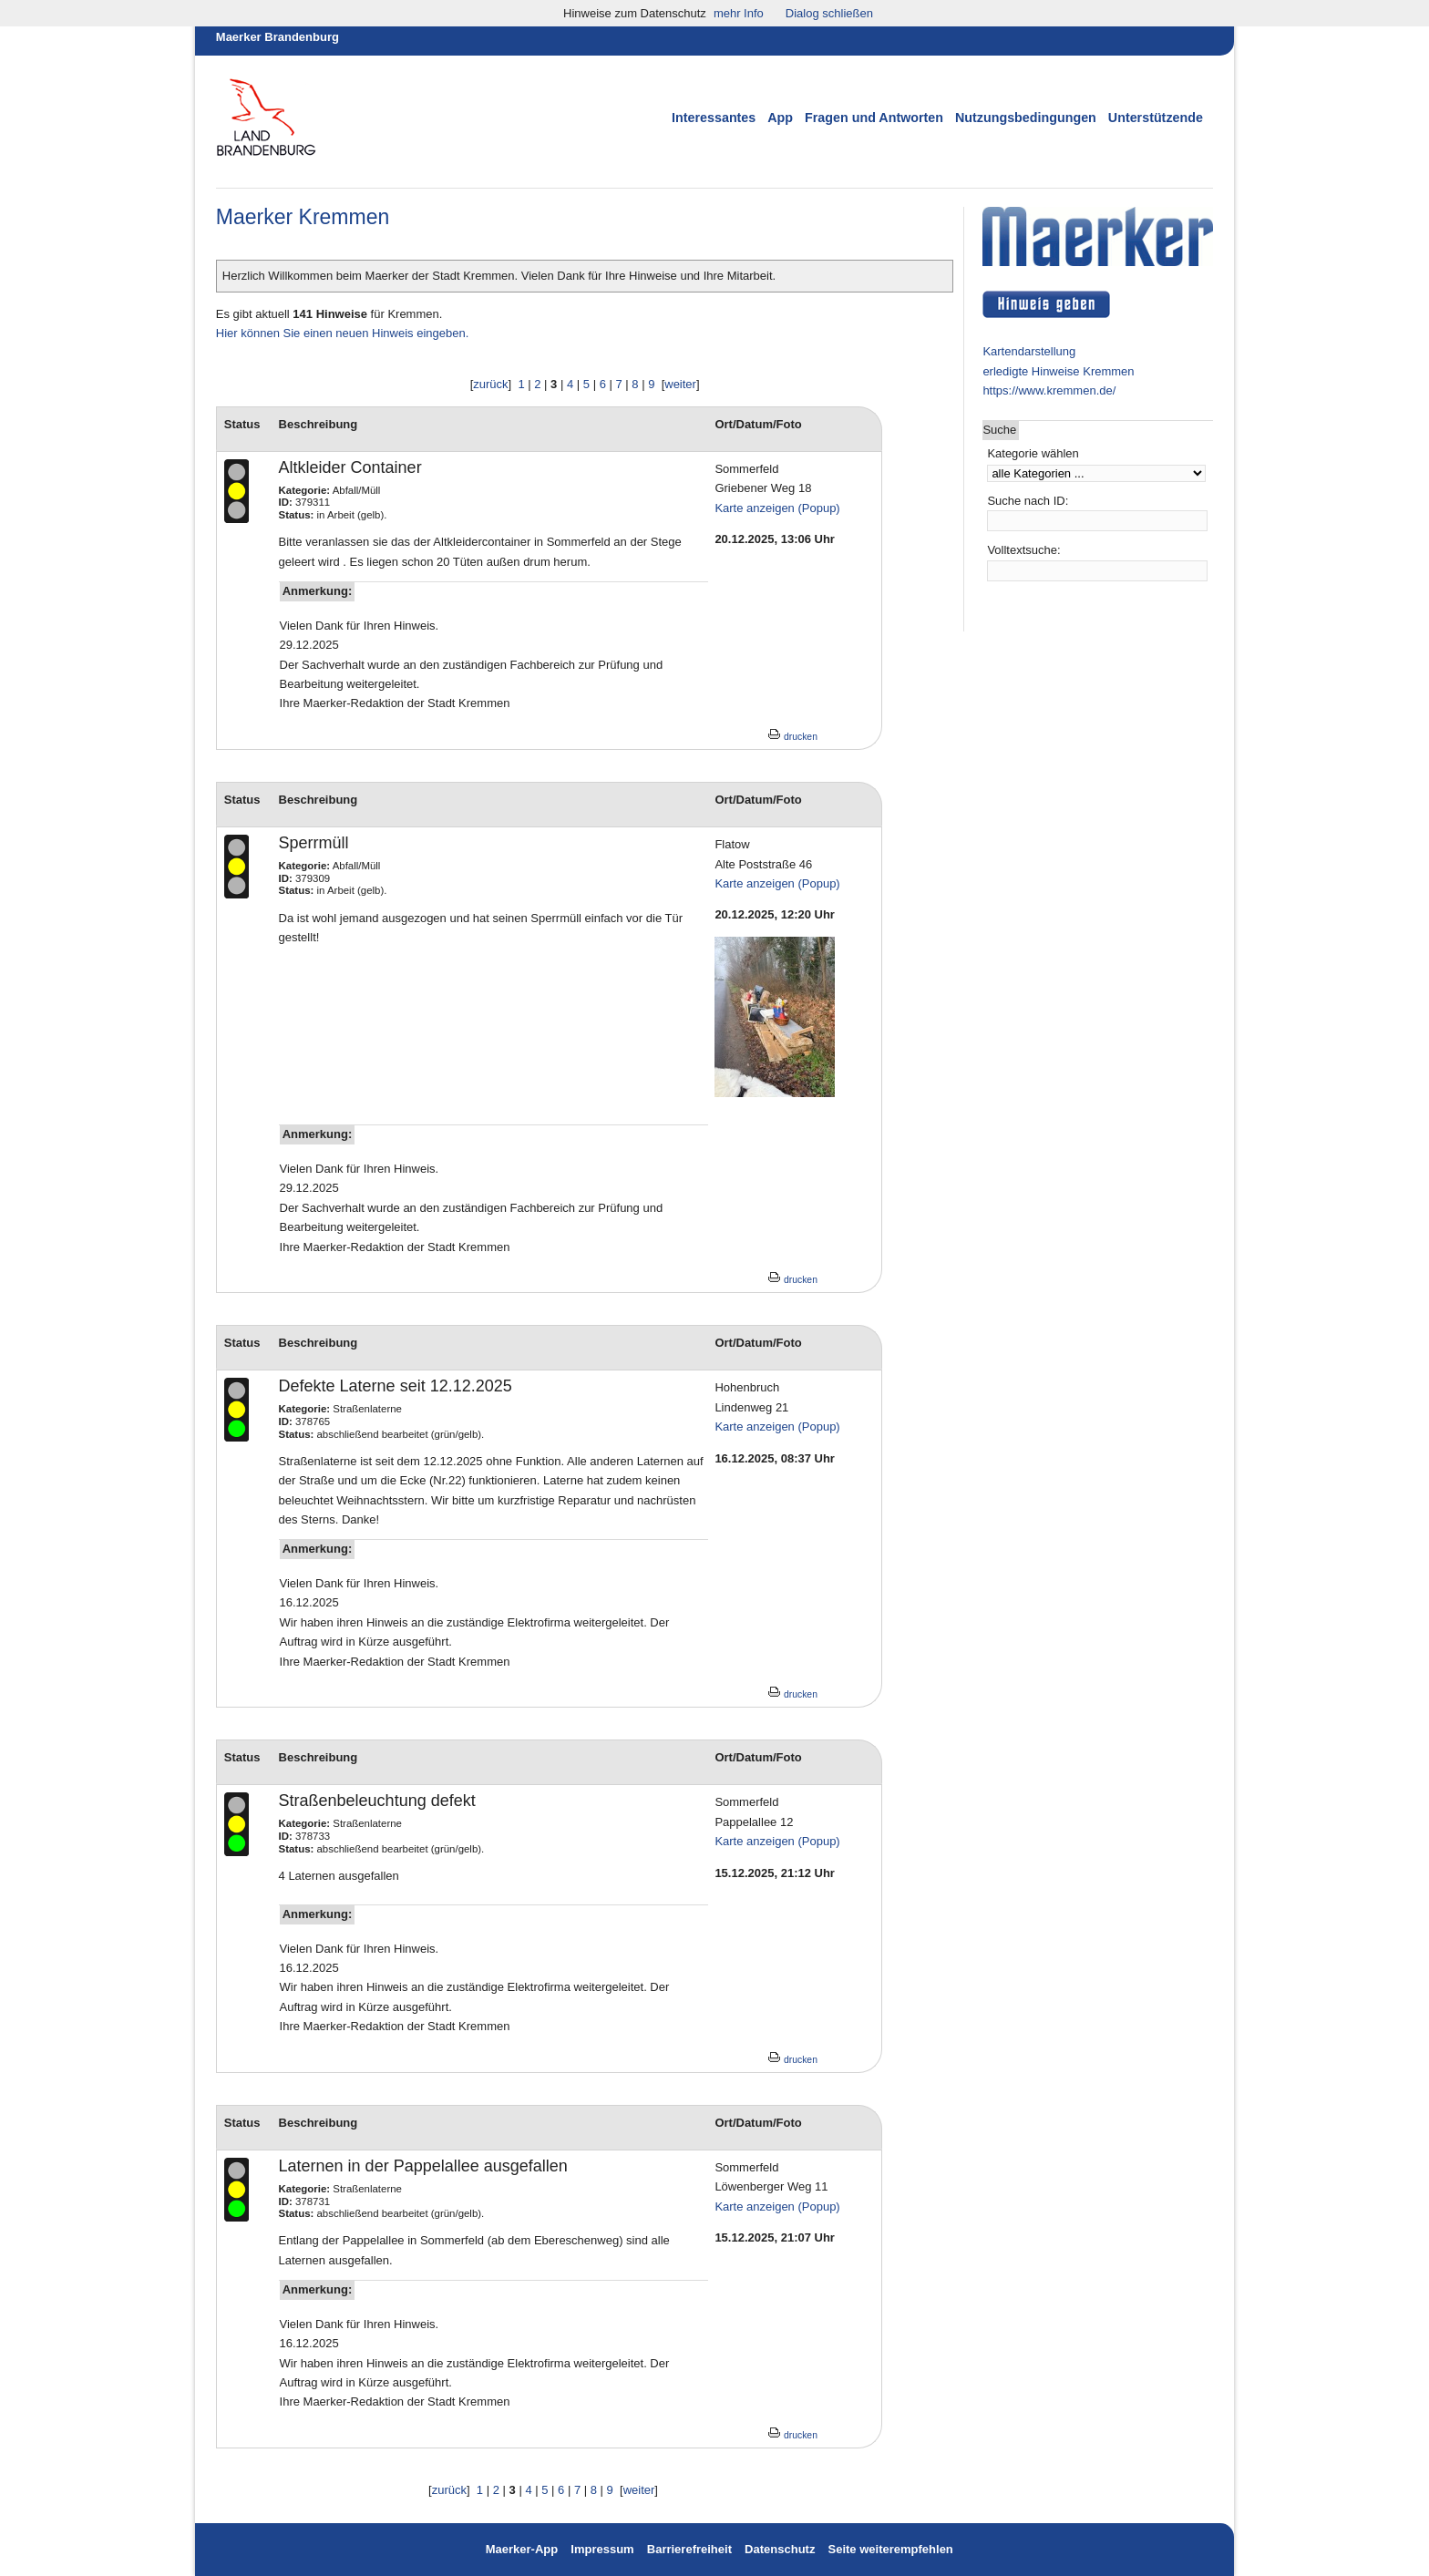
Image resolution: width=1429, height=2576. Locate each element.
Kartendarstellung (1028, 351)
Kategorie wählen (1032, 453)
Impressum (604, 2549)
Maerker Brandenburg (277, 37)
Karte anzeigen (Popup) (776, 508)
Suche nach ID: (1027, 501)
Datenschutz (780, 2549)
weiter (680, 384)
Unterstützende (1155, 117)
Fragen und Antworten (874, 117)
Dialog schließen (829, 13)
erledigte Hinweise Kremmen (1058, 371)
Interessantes (714, 117)
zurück (490, 384)
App (780, 117)
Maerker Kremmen (302, 217)
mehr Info (739, 13)
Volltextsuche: (1023, 550)
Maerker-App (522, 2549)
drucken (792, 737)
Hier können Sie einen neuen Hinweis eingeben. (342, 333)
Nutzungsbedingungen (1025, 117)
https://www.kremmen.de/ (1048, 390)
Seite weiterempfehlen (890, 2549)
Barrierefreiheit (689, 2549)
